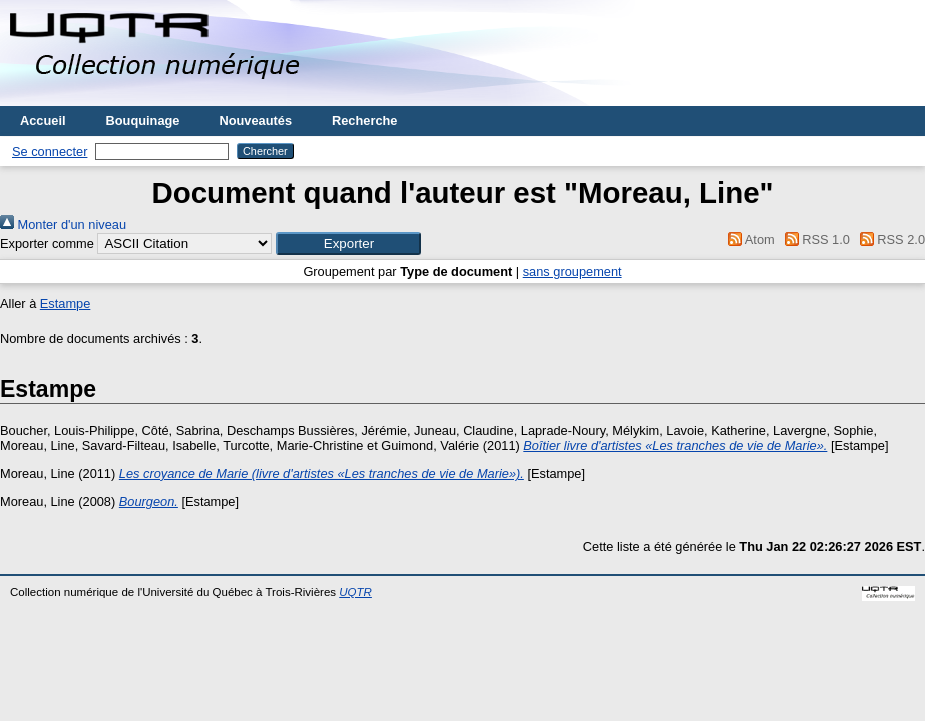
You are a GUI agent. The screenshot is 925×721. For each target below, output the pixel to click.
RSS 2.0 (889, 239)
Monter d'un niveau (63, 224)
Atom (748, 239)
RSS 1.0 (814, 239)
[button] (348, 243)
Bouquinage (143, 120)
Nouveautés (255, 120)
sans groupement (572, 271)
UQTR (355, 592)
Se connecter (49, 151)
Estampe (65, 303)
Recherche (364, 120)
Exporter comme (47, 243)
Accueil (43, 120)
